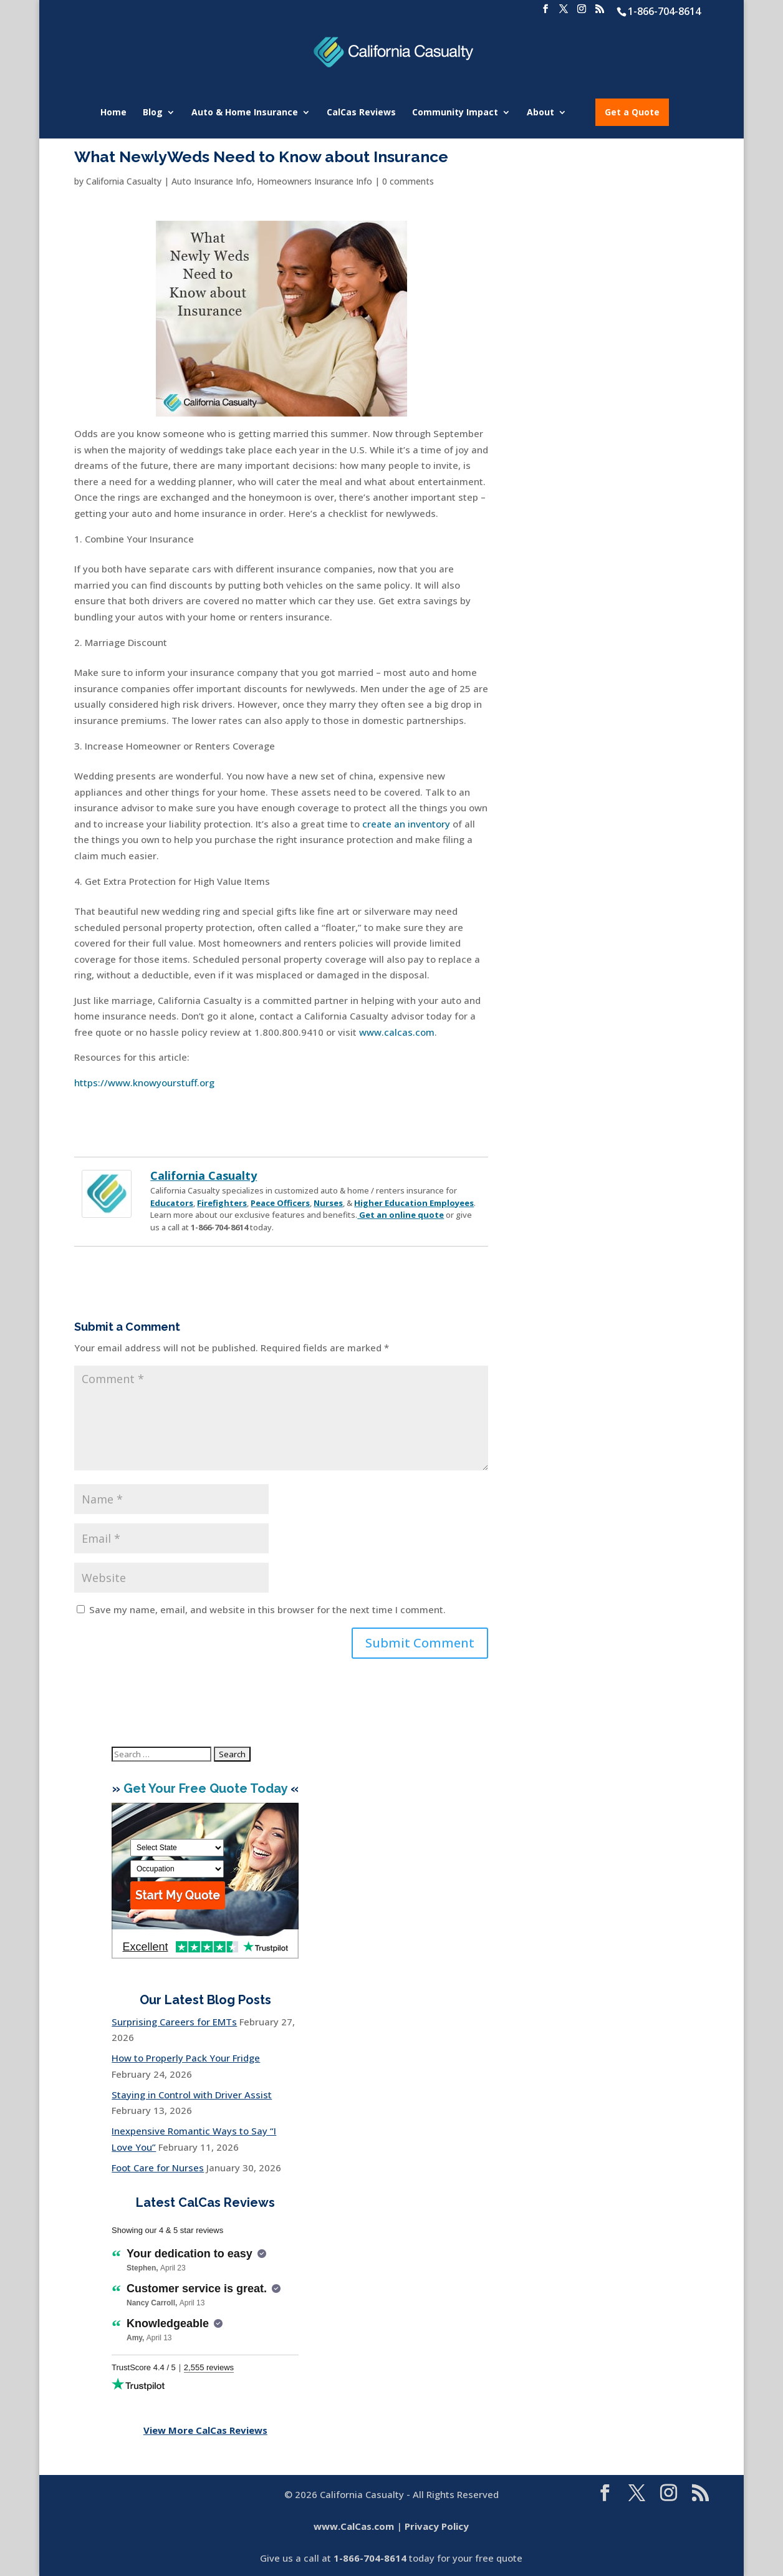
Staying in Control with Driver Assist (192, 2094)
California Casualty (123, 181)
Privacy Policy (437, 2526)
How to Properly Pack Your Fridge (186, 2058)
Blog (153, 113)
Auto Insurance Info (211, 181)
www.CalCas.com (354, 2526)
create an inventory (406, 824)
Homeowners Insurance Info (314, 181)
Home (113, 113)
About (540, 113)
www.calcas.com (397, 1032)
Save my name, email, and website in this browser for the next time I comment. (267, 1609)
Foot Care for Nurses (158, 2167)
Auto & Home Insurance (244, 113)
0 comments (408, 181)
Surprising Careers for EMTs (174, 2021)
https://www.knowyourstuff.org (144, 1082)
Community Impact (455, 113)
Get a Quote (632, 112)
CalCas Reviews (361, 113)
